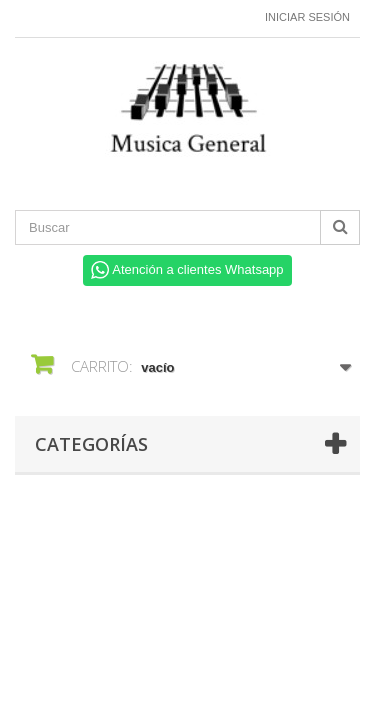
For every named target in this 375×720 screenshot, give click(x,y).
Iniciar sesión (307, 17)
